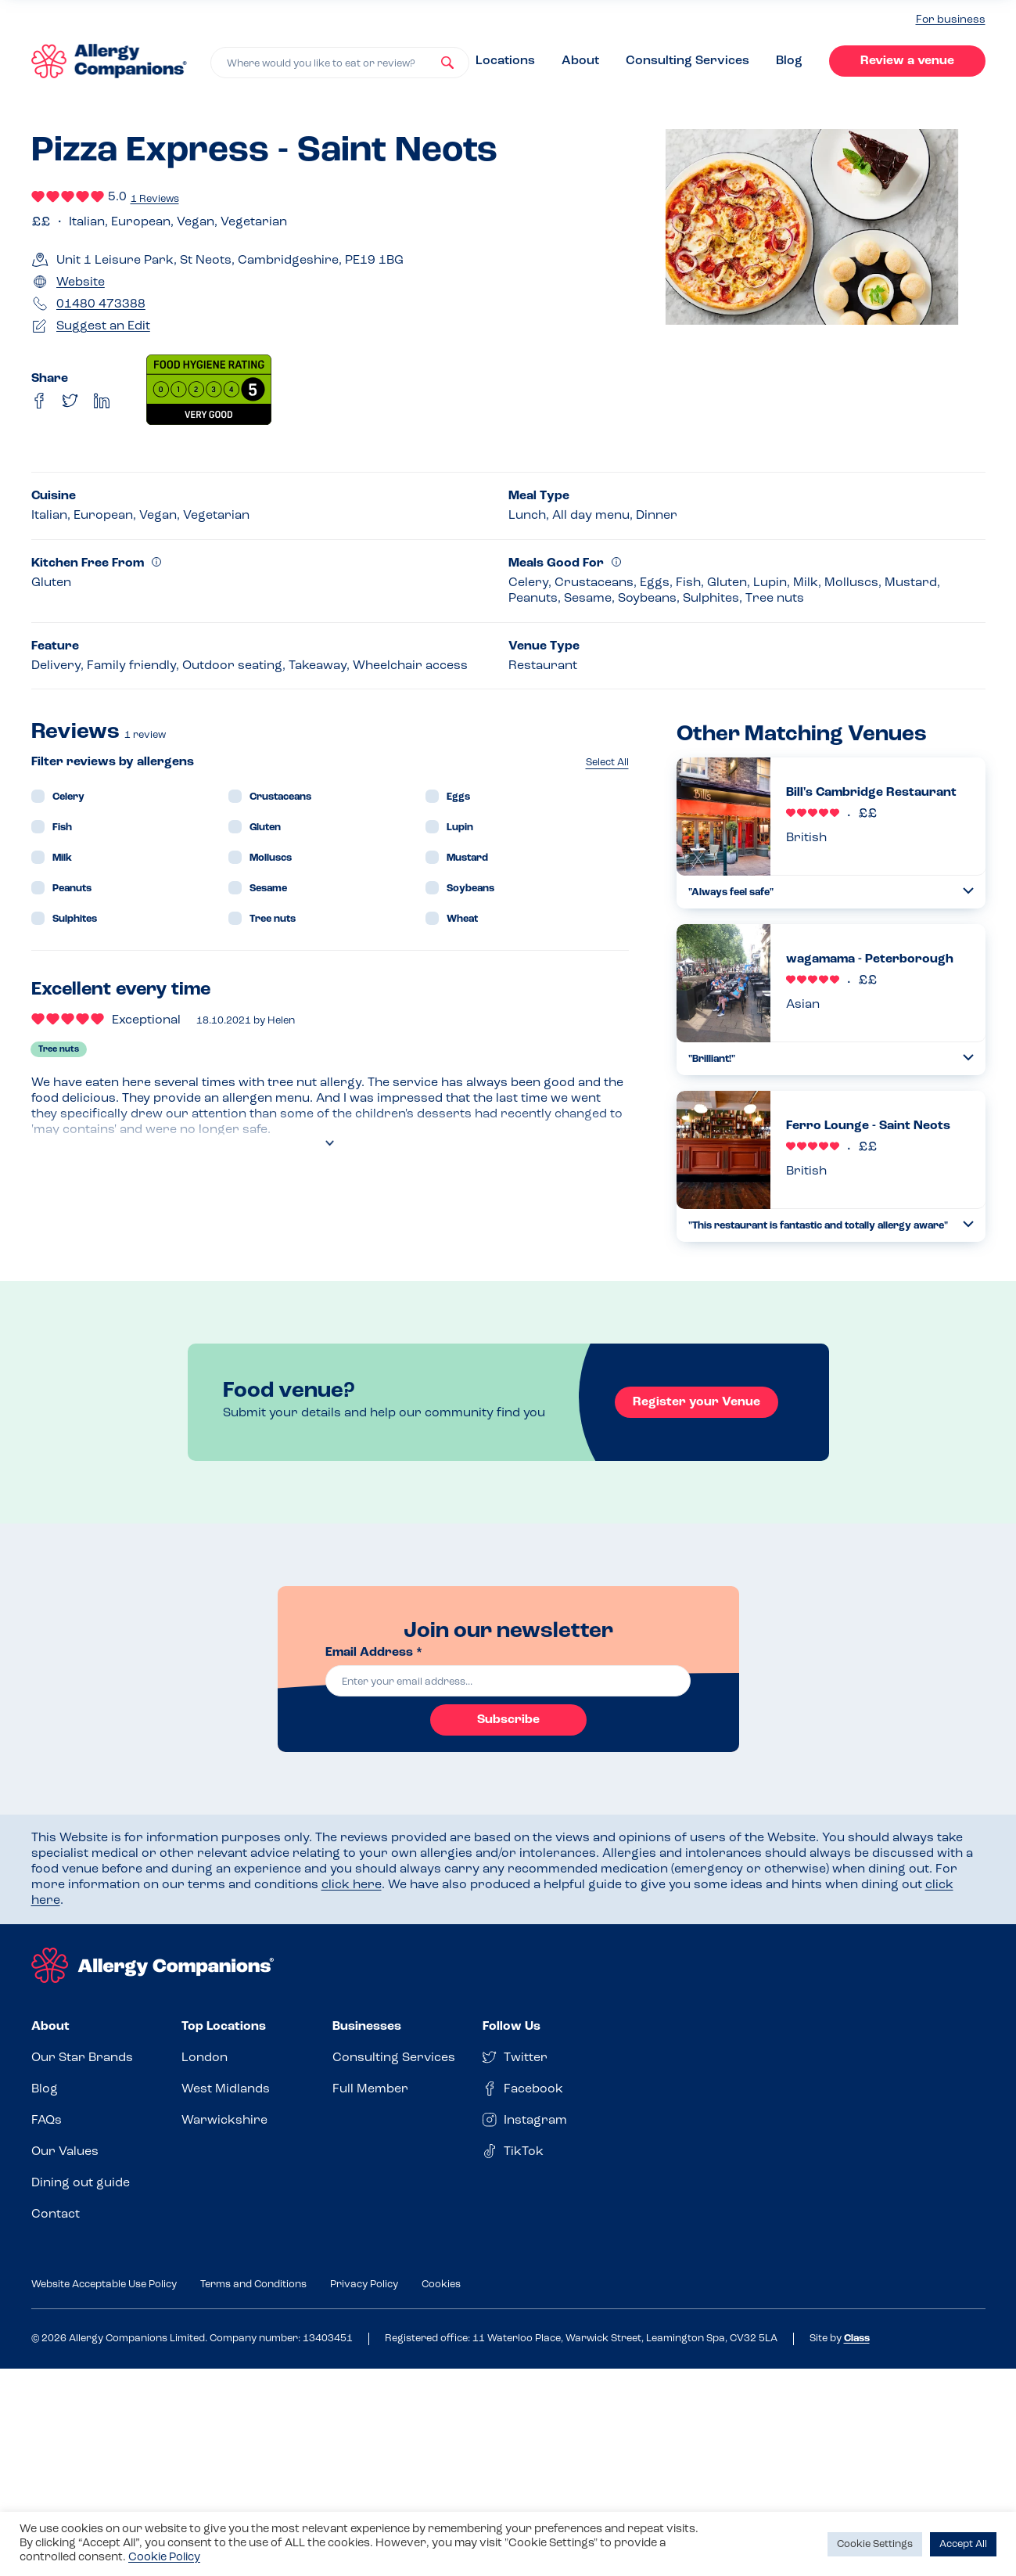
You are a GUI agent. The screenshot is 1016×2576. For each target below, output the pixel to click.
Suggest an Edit (103, 326)
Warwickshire (224, 2120)
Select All (607, 762)
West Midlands (225, 2089)
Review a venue (907, 61)
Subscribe (508, 1720)
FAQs (46, 2120)
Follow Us (511, 2026)
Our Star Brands (82, 2058)
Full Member (370, 2089)
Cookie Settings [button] (875, 2544)
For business (950, 20)
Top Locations (223, 2026)
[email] (508, 1680)
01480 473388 (100, 304)
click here (351, 1885)
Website (80, 282)
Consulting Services (687, 61)
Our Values (65, 2152)
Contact (55, 2214)
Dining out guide (80, 2183)
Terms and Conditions (253, 2284)
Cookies (441, 2284)
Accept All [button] (963, 2544)
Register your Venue (696, 1402)
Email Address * (373, 1652)
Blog (789, 61)
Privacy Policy (364, 2284)
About (580, 61)
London (204, 2058)
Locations (505, 61)
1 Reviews (155, 199)
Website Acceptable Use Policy (104, 2284)
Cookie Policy (164, 2557)
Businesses (366, 2026)
